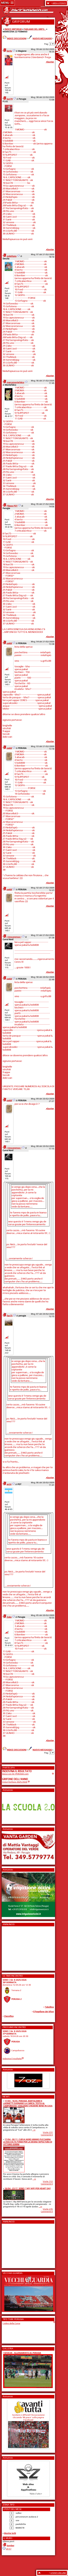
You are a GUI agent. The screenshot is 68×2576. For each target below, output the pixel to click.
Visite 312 (48, 2181)
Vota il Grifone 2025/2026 (14, 1782)
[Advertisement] (12, 1947)
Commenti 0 (47, 2135)
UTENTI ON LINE (58, 2573)
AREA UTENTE (59, 3)
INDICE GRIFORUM (13, 29)
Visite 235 (48, 2209)
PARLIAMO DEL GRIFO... (35, 29)
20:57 (8, 2549)
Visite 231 (48, 2132)
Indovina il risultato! (12, 2058)
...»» (33, 2130)
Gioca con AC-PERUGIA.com (15, 1774)
